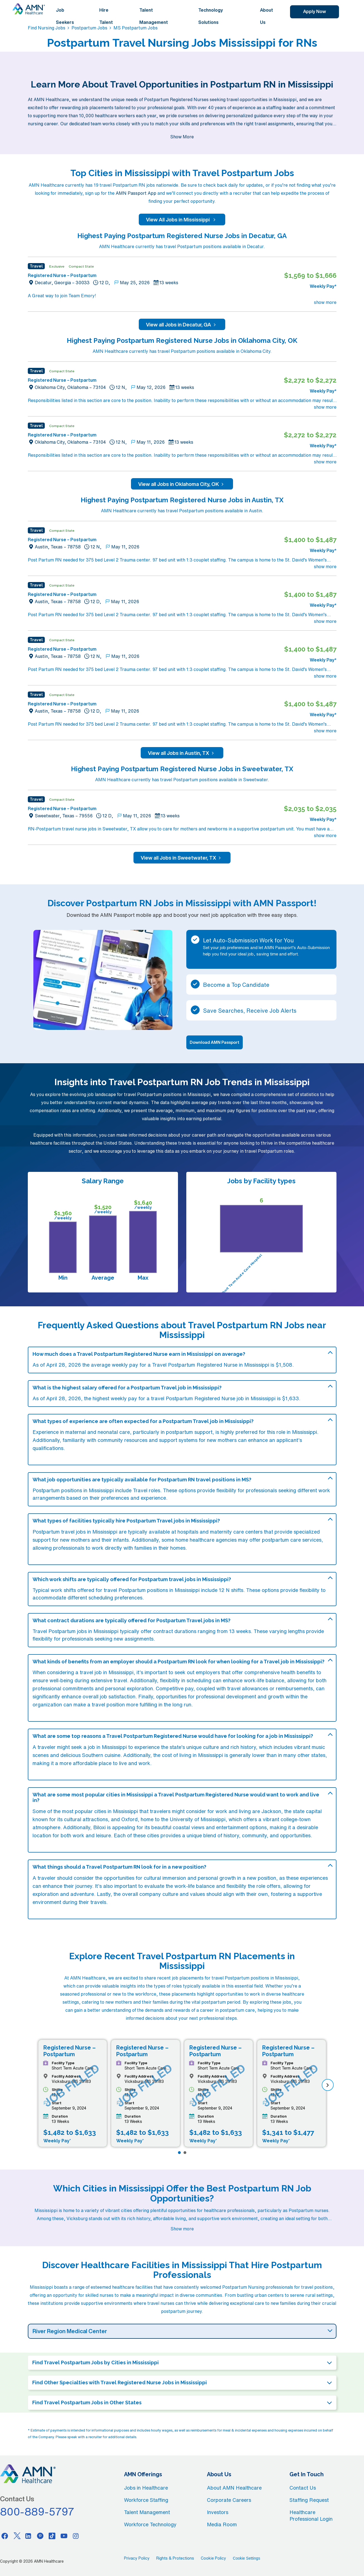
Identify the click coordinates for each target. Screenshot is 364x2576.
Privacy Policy (137, 2558)
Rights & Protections (175, 2558)
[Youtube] (64, 2535)
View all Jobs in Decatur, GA (182, 324)
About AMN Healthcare (234, 2487)
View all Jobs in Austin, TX (182, 752)
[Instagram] (76, 2535)
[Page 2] (185, 2152)
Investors (217, 2512)
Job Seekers (65, 16)
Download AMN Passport (214, 1042)
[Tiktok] (52, 2535)
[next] (328, 2085)
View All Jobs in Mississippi (182, 219)
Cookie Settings (246, 2558)
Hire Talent (106, 16)
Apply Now (314, 11)
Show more (182, 2228)
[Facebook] (4, 2535)
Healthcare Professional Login (311, 2515)
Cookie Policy (213, 2558)
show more (325, 302)
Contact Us (302, 2487)
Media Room (222, 2524)
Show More (182, 136)
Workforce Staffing (146, 2499)
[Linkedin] (28, 2535)
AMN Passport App (136, 193)
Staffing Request (309, 2499)
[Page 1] (179, 2152)
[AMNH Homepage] (29, 9)
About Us (266, 16)
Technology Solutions (210, 16)
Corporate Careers (229, 2499)
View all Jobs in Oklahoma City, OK (182, 483)
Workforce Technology (150, 2524)
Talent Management (153, 16)
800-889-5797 (37, 2511)
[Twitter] (16, 2535)
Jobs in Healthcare (146, 2487)
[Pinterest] (40, 2535)
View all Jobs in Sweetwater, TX (182, 857)
